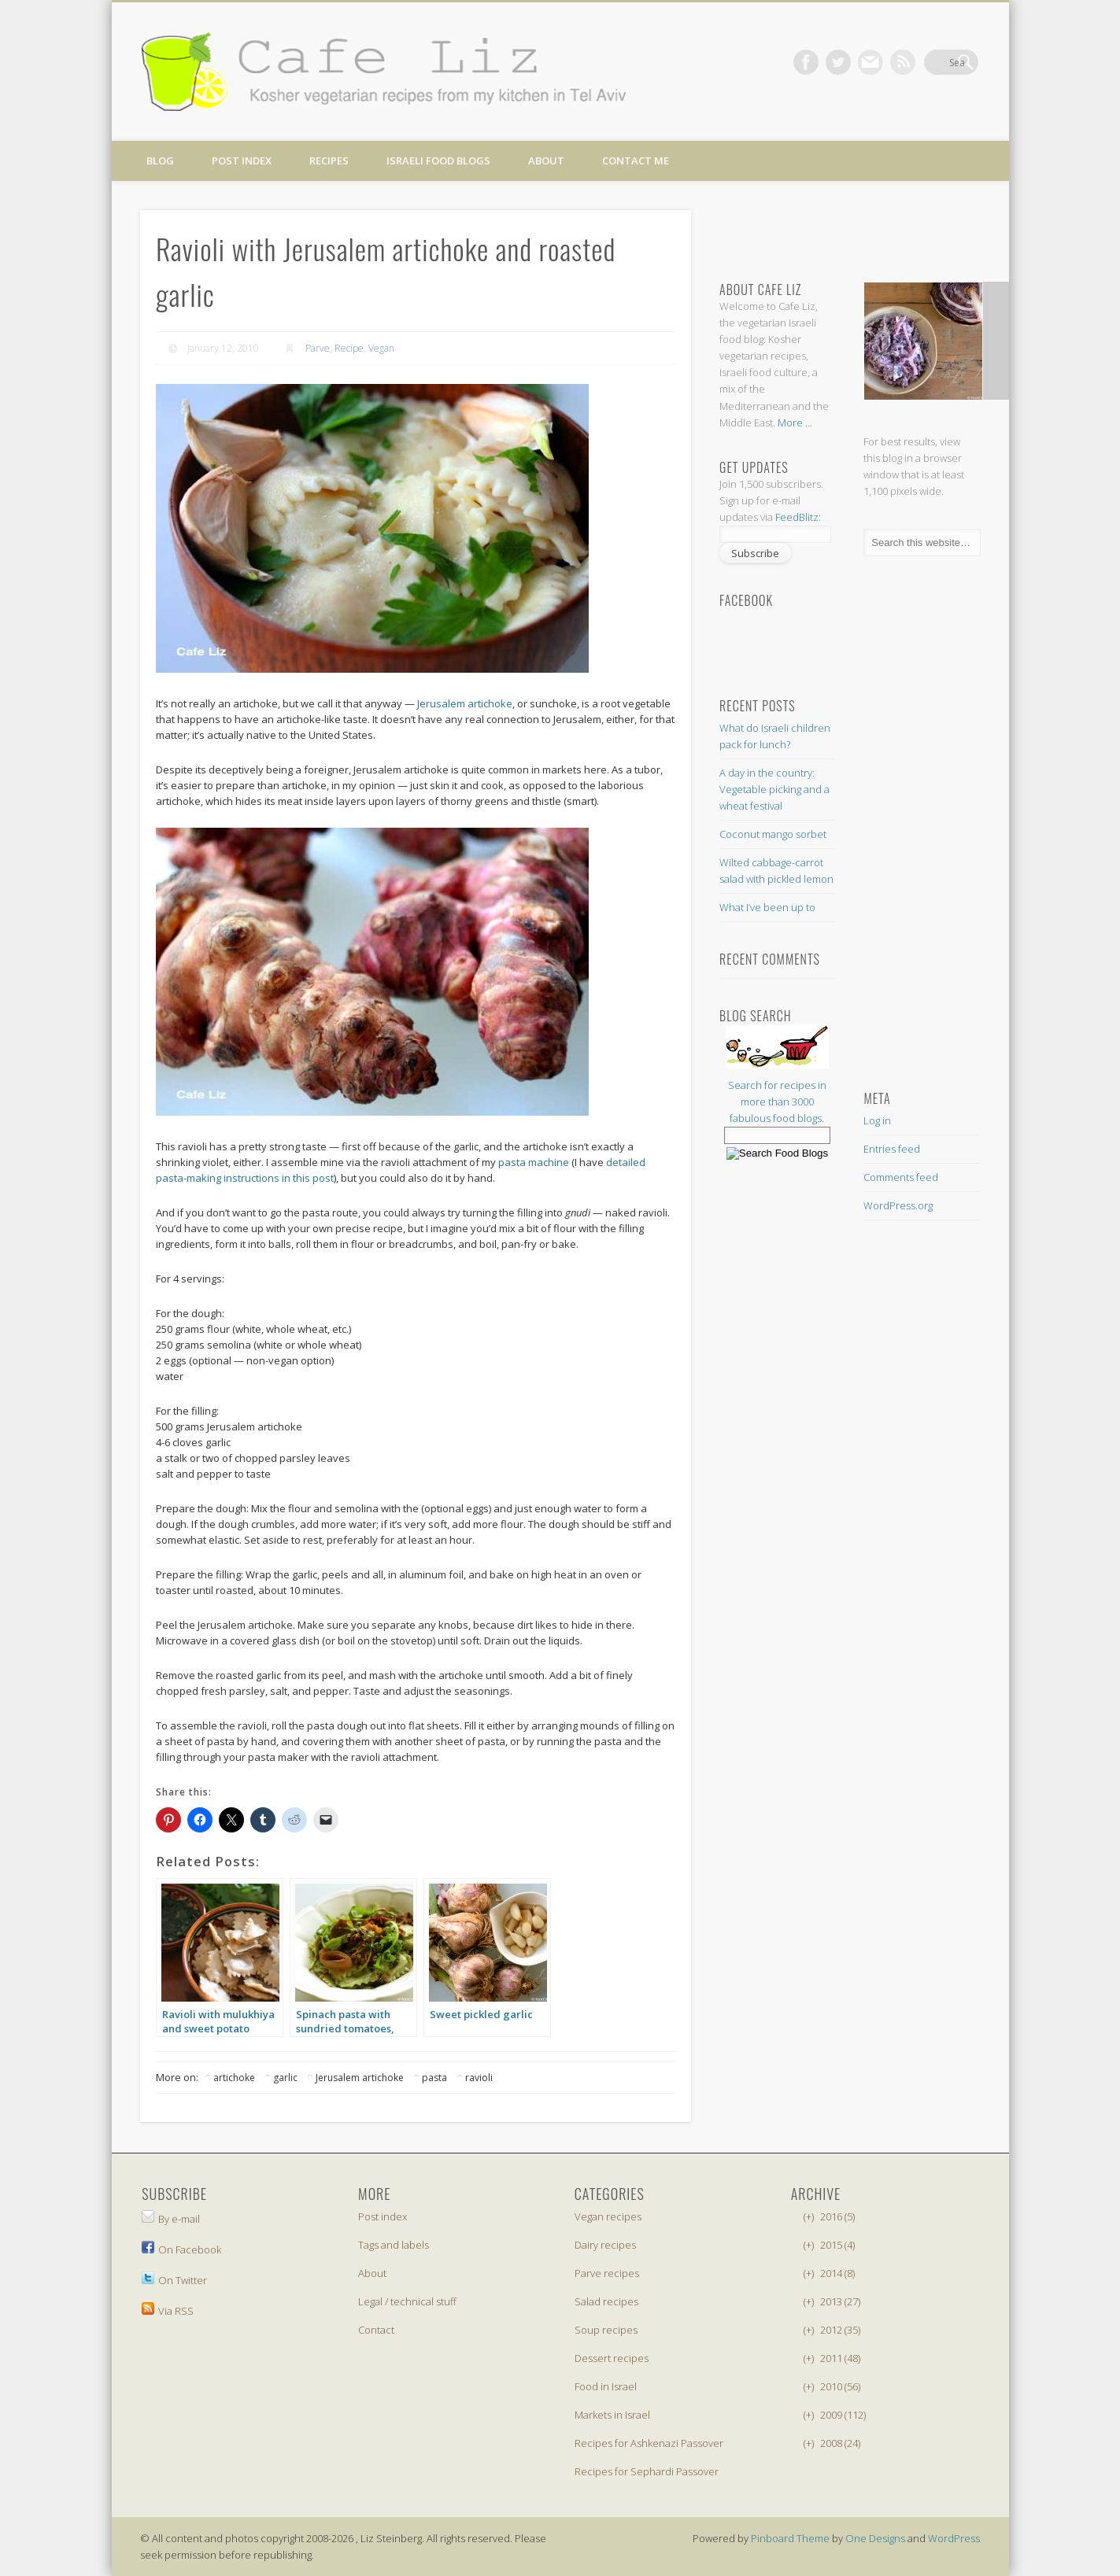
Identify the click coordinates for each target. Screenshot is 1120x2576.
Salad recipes (606, 2301)
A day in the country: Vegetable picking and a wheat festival (774, 789)
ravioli (479, 2077)
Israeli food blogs (438, 160)
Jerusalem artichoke (464, 703)
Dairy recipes (605, 2245)
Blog (160, 160)
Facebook (836, 62)
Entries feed (891, 1149)
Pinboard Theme (790, 2538)
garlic (285, 2077)
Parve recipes (607, 2273)
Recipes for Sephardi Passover (647, 2471)
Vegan (381, 348)
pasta (434, 2077)
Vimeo (901, 62)
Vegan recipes (608, 2216)
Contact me (635, 160)
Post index (242, 160)
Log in (877, 1120)
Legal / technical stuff (407, 2301)
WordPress (954, 2538)
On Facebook (181, 2249)
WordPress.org (898, 1205)
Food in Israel (606, 2386)
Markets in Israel (612, 2415)
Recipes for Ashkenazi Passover (649, 2443)
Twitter (869, 62)
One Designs (875, 2538)
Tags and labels (393, 2245)
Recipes (329, 160)
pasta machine (533, 1162)
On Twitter (174, 2280)
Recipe (349, 348)
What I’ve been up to (767, 907)
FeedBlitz (797, 517)
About (546, 160)
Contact (376, 2330)
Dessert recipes (612, 2358)
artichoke (234, 2077)
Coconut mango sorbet (772, 834)
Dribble (933, 62)
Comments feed (900, 1177)
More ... (795, 422)
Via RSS (168, 2311)
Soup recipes (606, 2330)
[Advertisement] (845, 229)
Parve (317, 348)
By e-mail (171, 2219)
